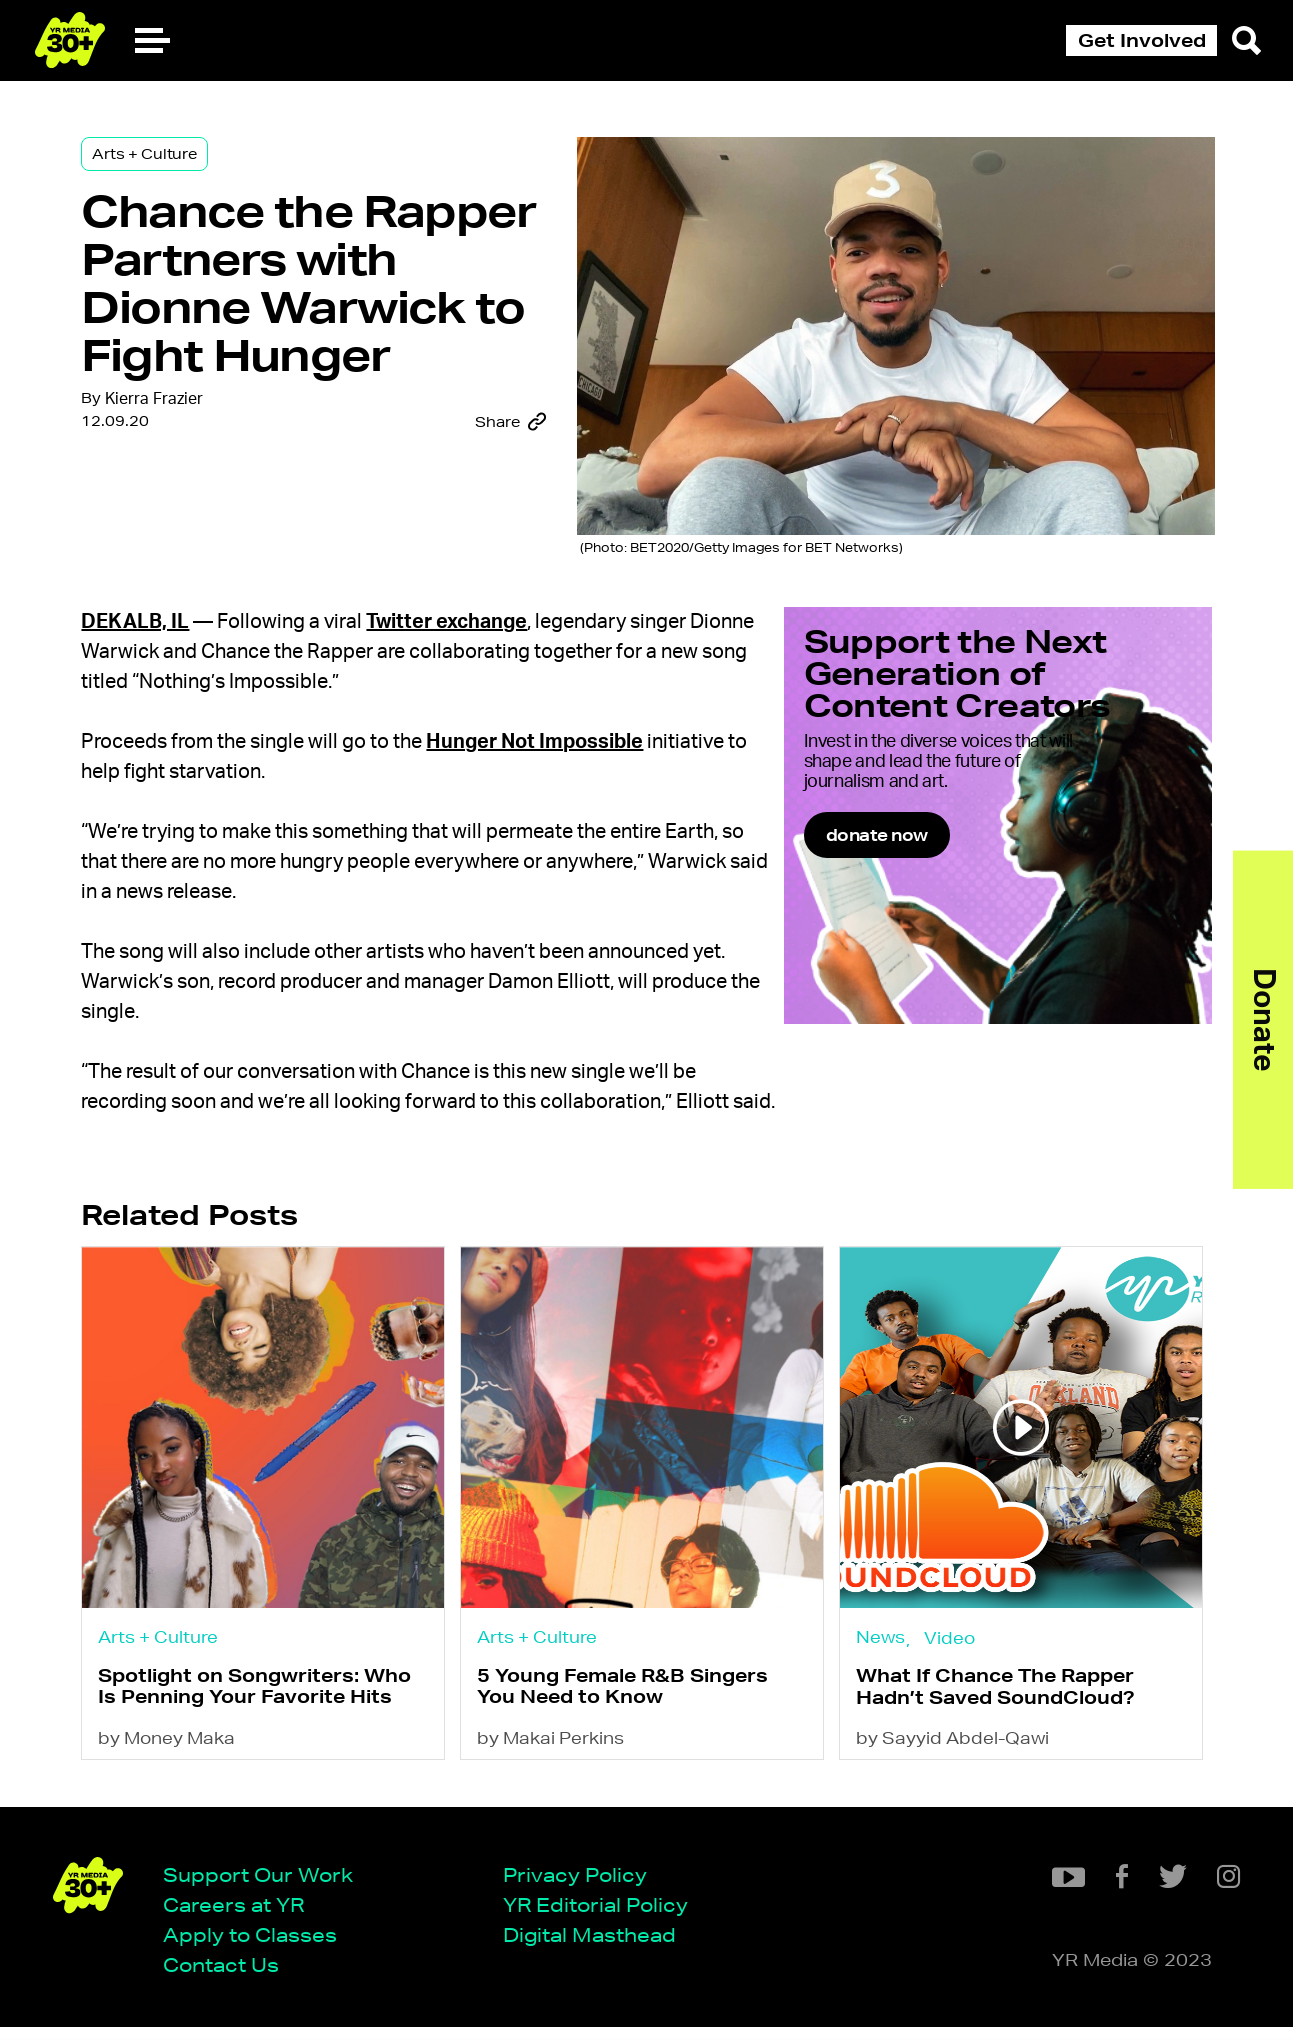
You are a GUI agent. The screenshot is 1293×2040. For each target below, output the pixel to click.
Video (952, 1669)
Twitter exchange (465, 626)
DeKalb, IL (154, 626)
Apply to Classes (257, 1946)
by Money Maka (185, 1775)
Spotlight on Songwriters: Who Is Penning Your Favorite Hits (273, 1720)
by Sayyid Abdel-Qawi (955, 1775)
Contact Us (228, 1977)
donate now (951, 892)
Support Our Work (265, 1885)
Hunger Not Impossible (553, 746)
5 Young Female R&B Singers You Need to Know (633, 1720)
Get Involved (1142, 40)
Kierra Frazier (173, 475)
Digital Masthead (596, 1946)
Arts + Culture (163, 162)
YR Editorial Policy (602, 1916)
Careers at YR (240, 1916)
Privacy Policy (582, 1885)
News (883, 1668)
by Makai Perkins (561, 1775)
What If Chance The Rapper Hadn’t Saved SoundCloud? (998, 1721)
